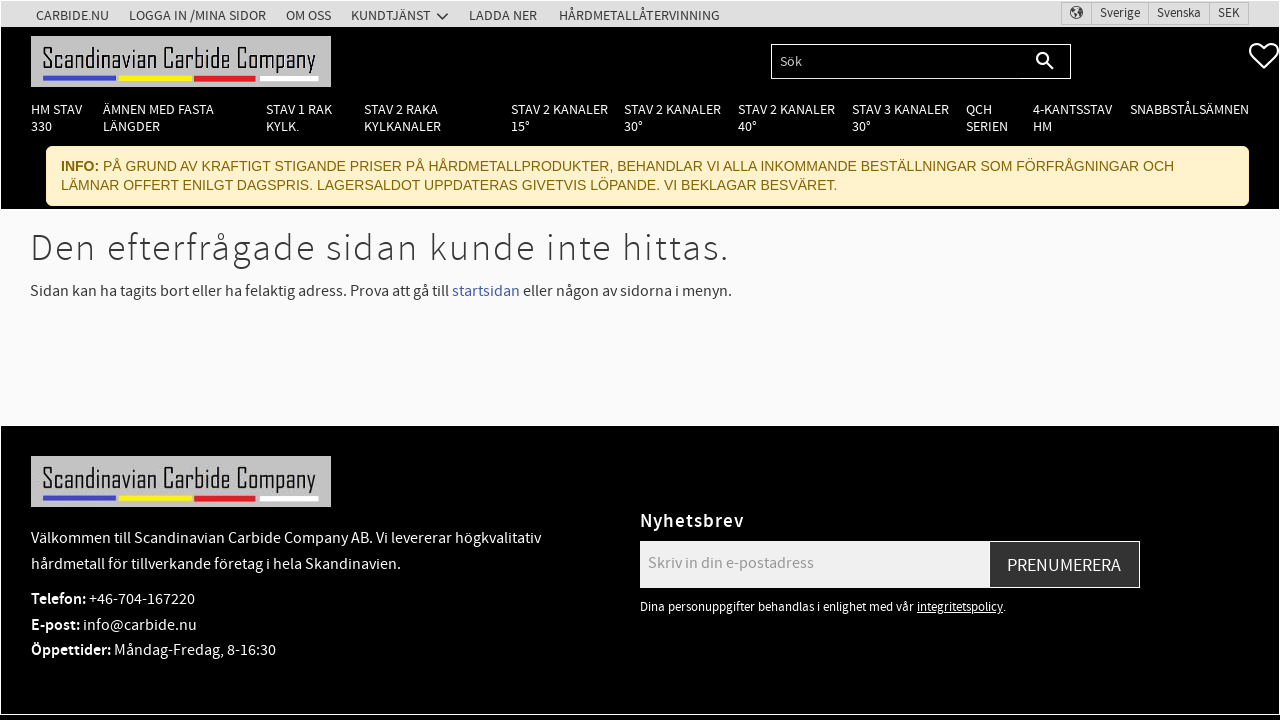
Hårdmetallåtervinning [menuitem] (639, 15)
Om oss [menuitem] (308, 15)
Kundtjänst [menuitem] (391, 15)
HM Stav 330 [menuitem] (56, 118)
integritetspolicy (960, 607)
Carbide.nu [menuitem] (72, 15)
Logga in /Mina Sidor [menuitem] (197, 15)
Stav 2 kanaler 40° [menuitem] (786, 118)
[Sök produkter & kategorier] (895, 61)
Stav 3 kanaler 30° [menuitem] (900, 118)
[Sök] (1045, 61)
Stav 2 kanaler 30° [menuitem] (672, 118)
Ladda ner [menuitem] (503, 15)
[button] (1264, 56)
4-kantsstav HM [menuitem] (1072, 118)
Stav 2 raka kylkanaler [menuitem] (402, 118)
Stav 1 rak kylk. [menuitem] (299, 118)
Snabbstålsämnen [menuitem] (1189, 109)
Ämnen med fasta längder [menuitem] (158, 118)
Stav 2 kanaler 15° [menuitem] (559, 118)
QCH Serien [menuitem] (987, 118)
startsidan (486, 291)
